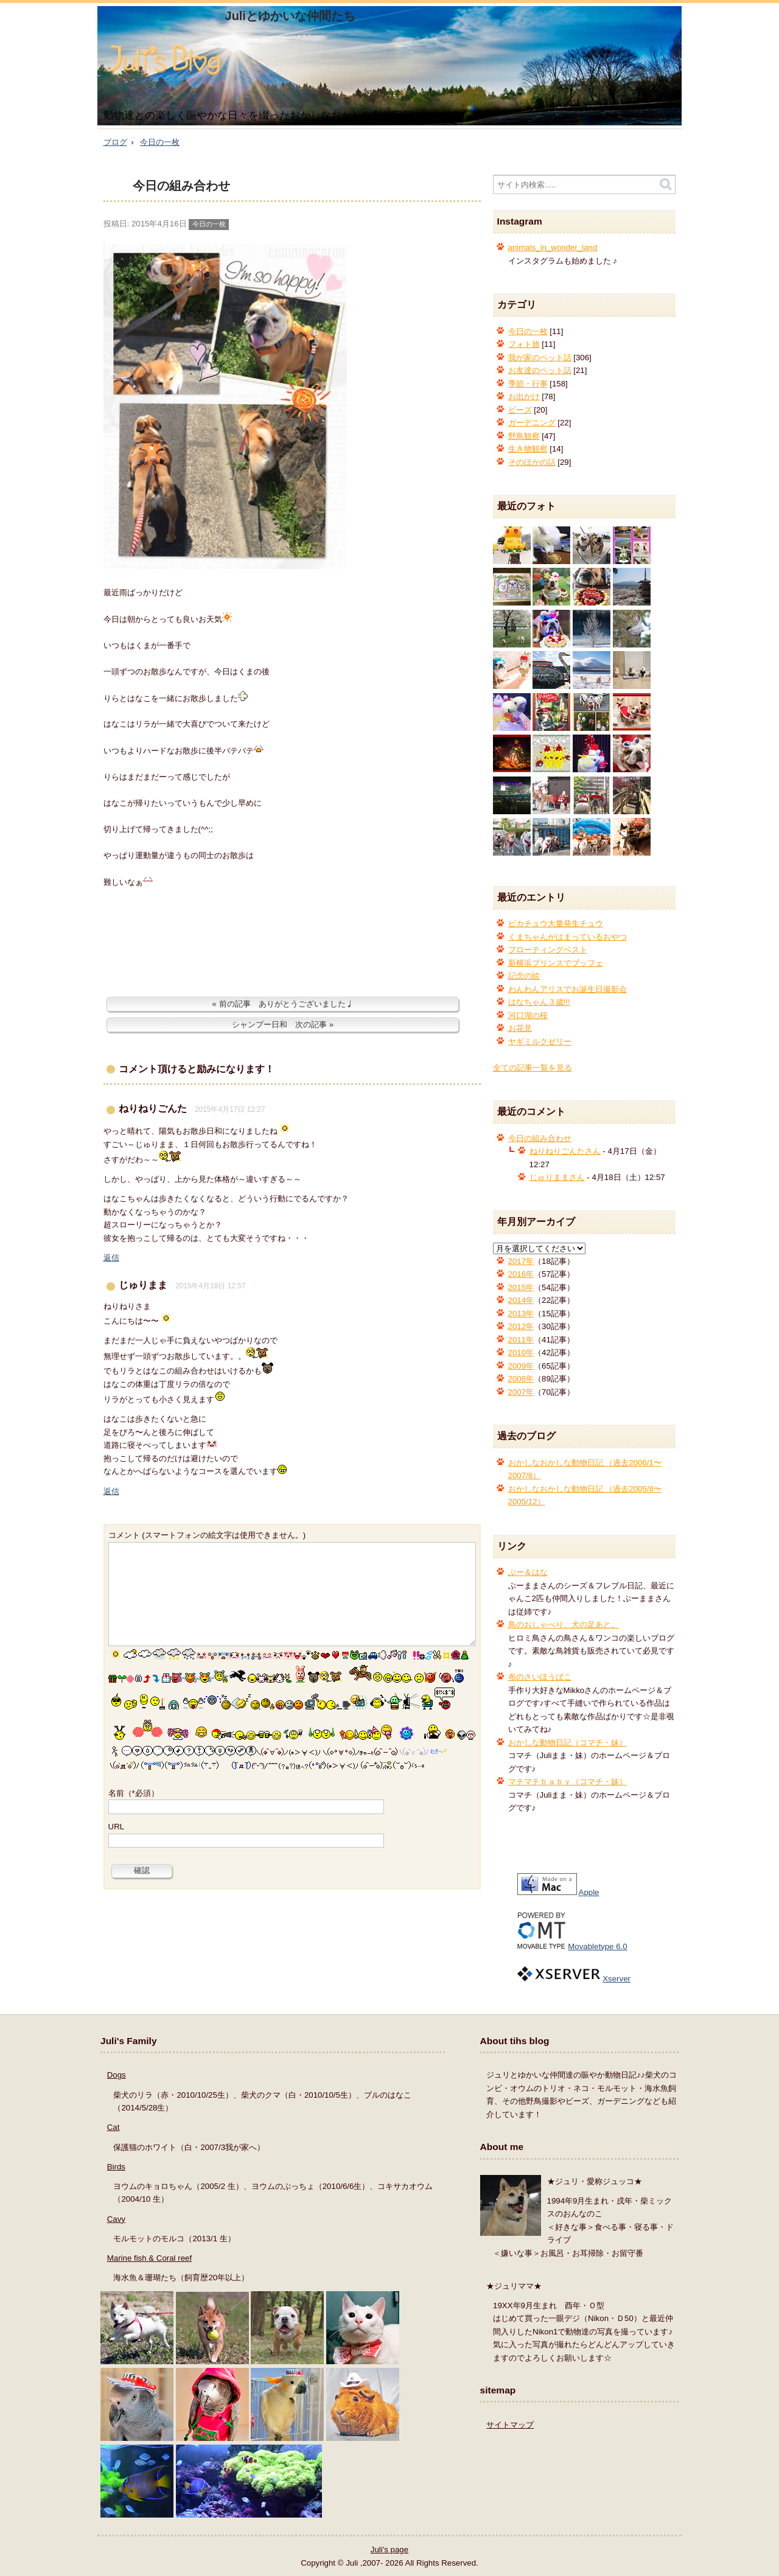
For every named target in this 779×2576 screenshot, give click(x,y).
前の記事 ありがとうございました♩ (286, 1003)
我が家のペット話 (539, 357)
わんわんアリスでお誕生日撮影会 (567, 989)
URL (116, 1826)
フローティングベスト (547, 949)
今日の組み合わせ (181, 185)
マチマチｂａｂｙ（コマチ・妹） (567, 1781)
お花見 (520, 1028)
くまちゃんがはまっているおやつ (567, 936)
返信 (111, 1257)
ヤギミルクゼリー (539, 1041)
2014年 (521, 1300)
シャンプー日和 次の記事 (279, 1024)
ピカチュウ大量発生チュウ (555, 923)
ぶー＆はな (528, 1572)
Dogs (116, 2074)
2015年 (521, 1287)
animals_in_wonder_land (553, 247)
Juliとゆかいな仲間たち (290, 16)
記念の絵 (524, 975)
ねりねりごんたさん (565, 1151)
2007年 (521, 1392)
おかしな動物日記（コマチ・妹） (567, 1742)
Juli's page (389, 2549)
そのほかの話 (532, 462)
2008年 (521, 1378)
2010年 (521, 1352)
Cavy (116, 2219)
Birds (116, 2166)
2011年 (521, 1339)
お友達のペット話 (539, 370)
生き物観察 (528, 448)
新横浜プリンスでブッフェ (555, 963)
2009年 (521, 1365)
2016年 (521, 1274)
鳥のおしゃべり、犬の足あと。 (563, 1624)
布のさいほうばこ (539, 1676)
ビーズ (520, 409)
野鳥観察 (524, 436)
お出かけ (524, 396)
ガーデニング (532, 422)
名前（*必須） (133, 1793)
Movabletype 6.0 (597, 1946)
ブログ (115, 142)
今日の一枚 (160, 142)
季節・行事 (528, 383)
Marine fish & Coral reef (149, 2258)
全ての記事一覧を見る (532, 1067)
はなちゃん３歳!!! (539, 1002)
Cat (113, 2127)
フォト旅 (524, 344)
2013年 (521, 1313)
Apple (589, 1892)
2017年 (521, 1261)
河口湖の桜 (528, 1015)
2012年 (521, 1326)
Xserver (617, 1978)
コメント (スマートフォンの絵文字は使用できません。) (207, 1535)
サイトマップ (510, 2424)
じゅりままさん (557, 1177)
